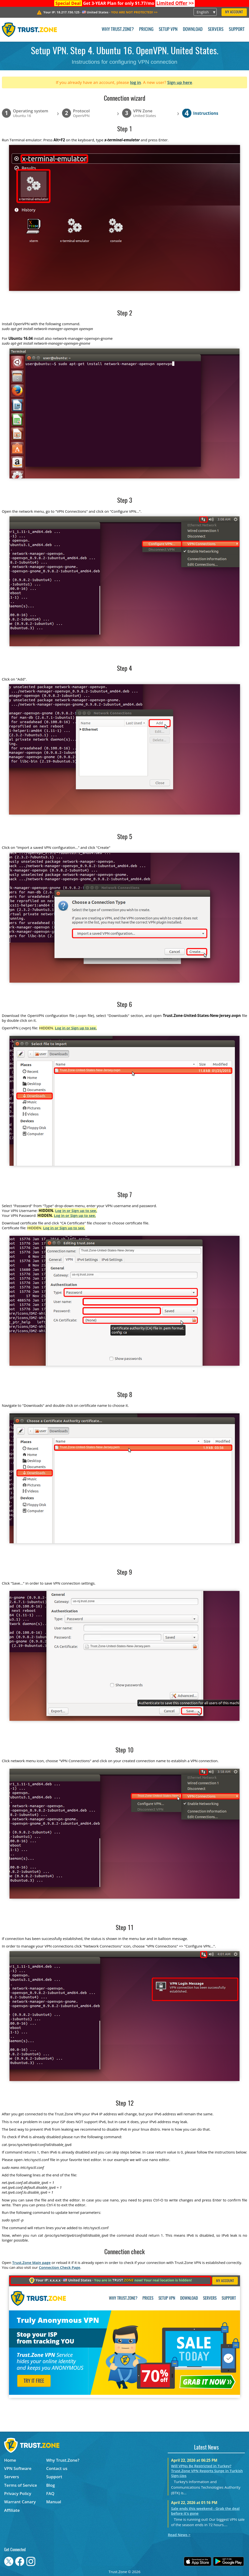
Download (193, 29)
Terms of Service (20, 2485)
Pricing (146, 29)
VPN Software (17, 2468)
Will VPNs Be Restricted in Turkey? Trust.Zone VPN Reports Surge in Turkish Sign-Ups (207, 2470)
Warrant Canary (20, 2501)
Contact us (56, 2468)
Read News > (179, 2534)
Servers (215, 29)
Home (10, 2460)
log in (135, 82)
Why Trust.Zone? (118, 29)
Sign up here (179, 82)
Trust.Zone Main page (31, 2262)
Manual (53, 2501)
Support (237, 29)
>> (175, 3)
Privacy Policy (17, 2493)
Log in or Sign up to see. (76, 1027)
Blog (50, 2485)
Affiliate (12, 2510)
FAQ (50, 2493)
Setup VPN (168, 29)
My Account (234, 12)
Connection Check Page (59, 2267)
